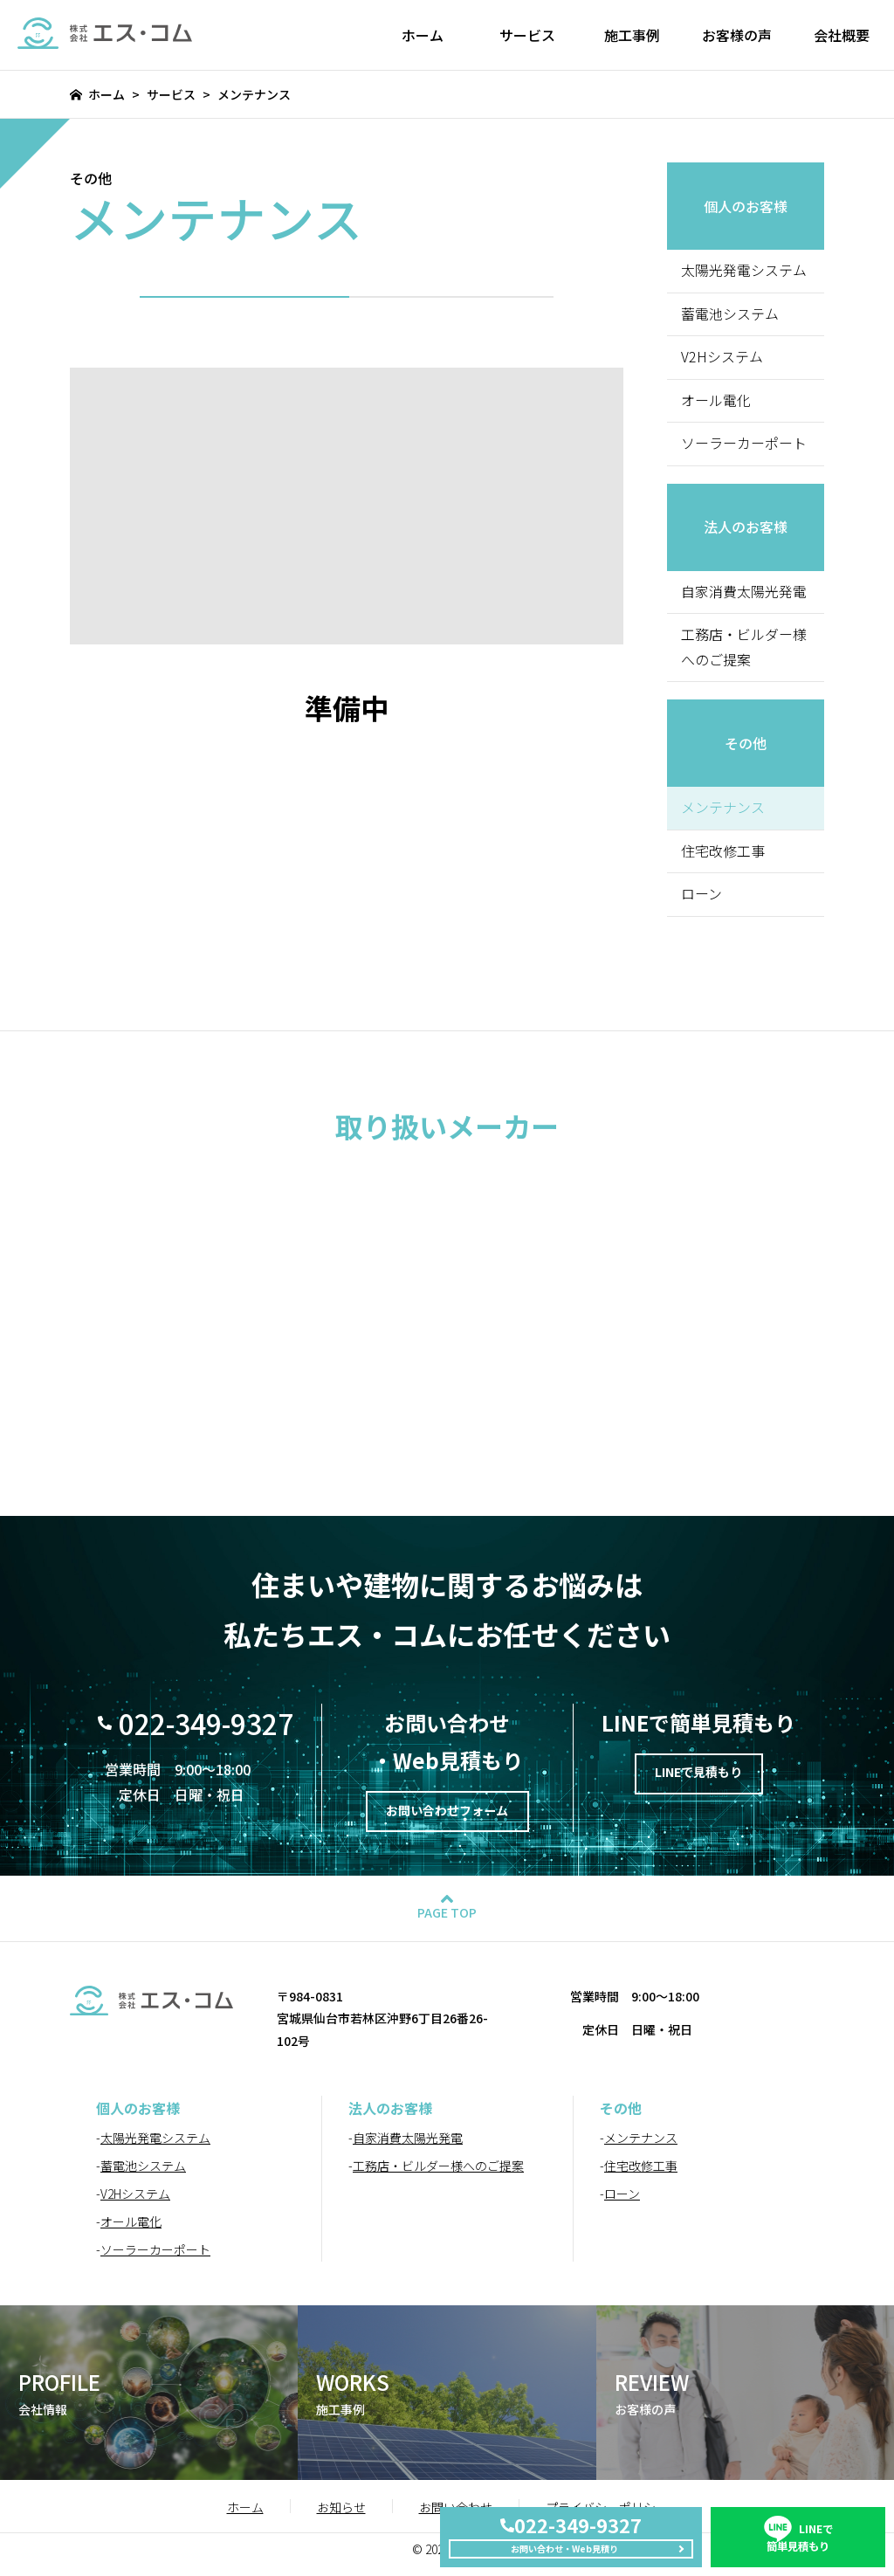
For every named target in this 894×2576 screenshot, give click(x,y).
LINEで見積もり (699, 1779)
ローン (701, 896)
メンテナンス (640, 2146)
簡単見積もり (798, 2519)
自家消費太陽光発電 (744, 592)
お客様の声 (737, 34)
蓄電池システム (730, 314)
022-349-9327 (206, 1726)
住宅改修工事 (723, 853)
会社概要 (842, 34)
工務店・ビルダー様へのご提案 (744, 649)
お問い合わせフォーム (447, 1817)
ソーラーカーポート (744, 444)
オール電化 (716, 400)
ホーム (423, 34)
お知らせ (341, 2515)
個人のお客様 (745, 206)
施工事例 (632, 34)
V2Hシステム (722, 358)
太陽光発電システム (744, 270)
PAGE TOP (447, 1921)
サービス (527, 34)
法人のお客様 (745, 528)
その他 (746, 744)
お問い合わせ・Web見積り (561, 2541)
